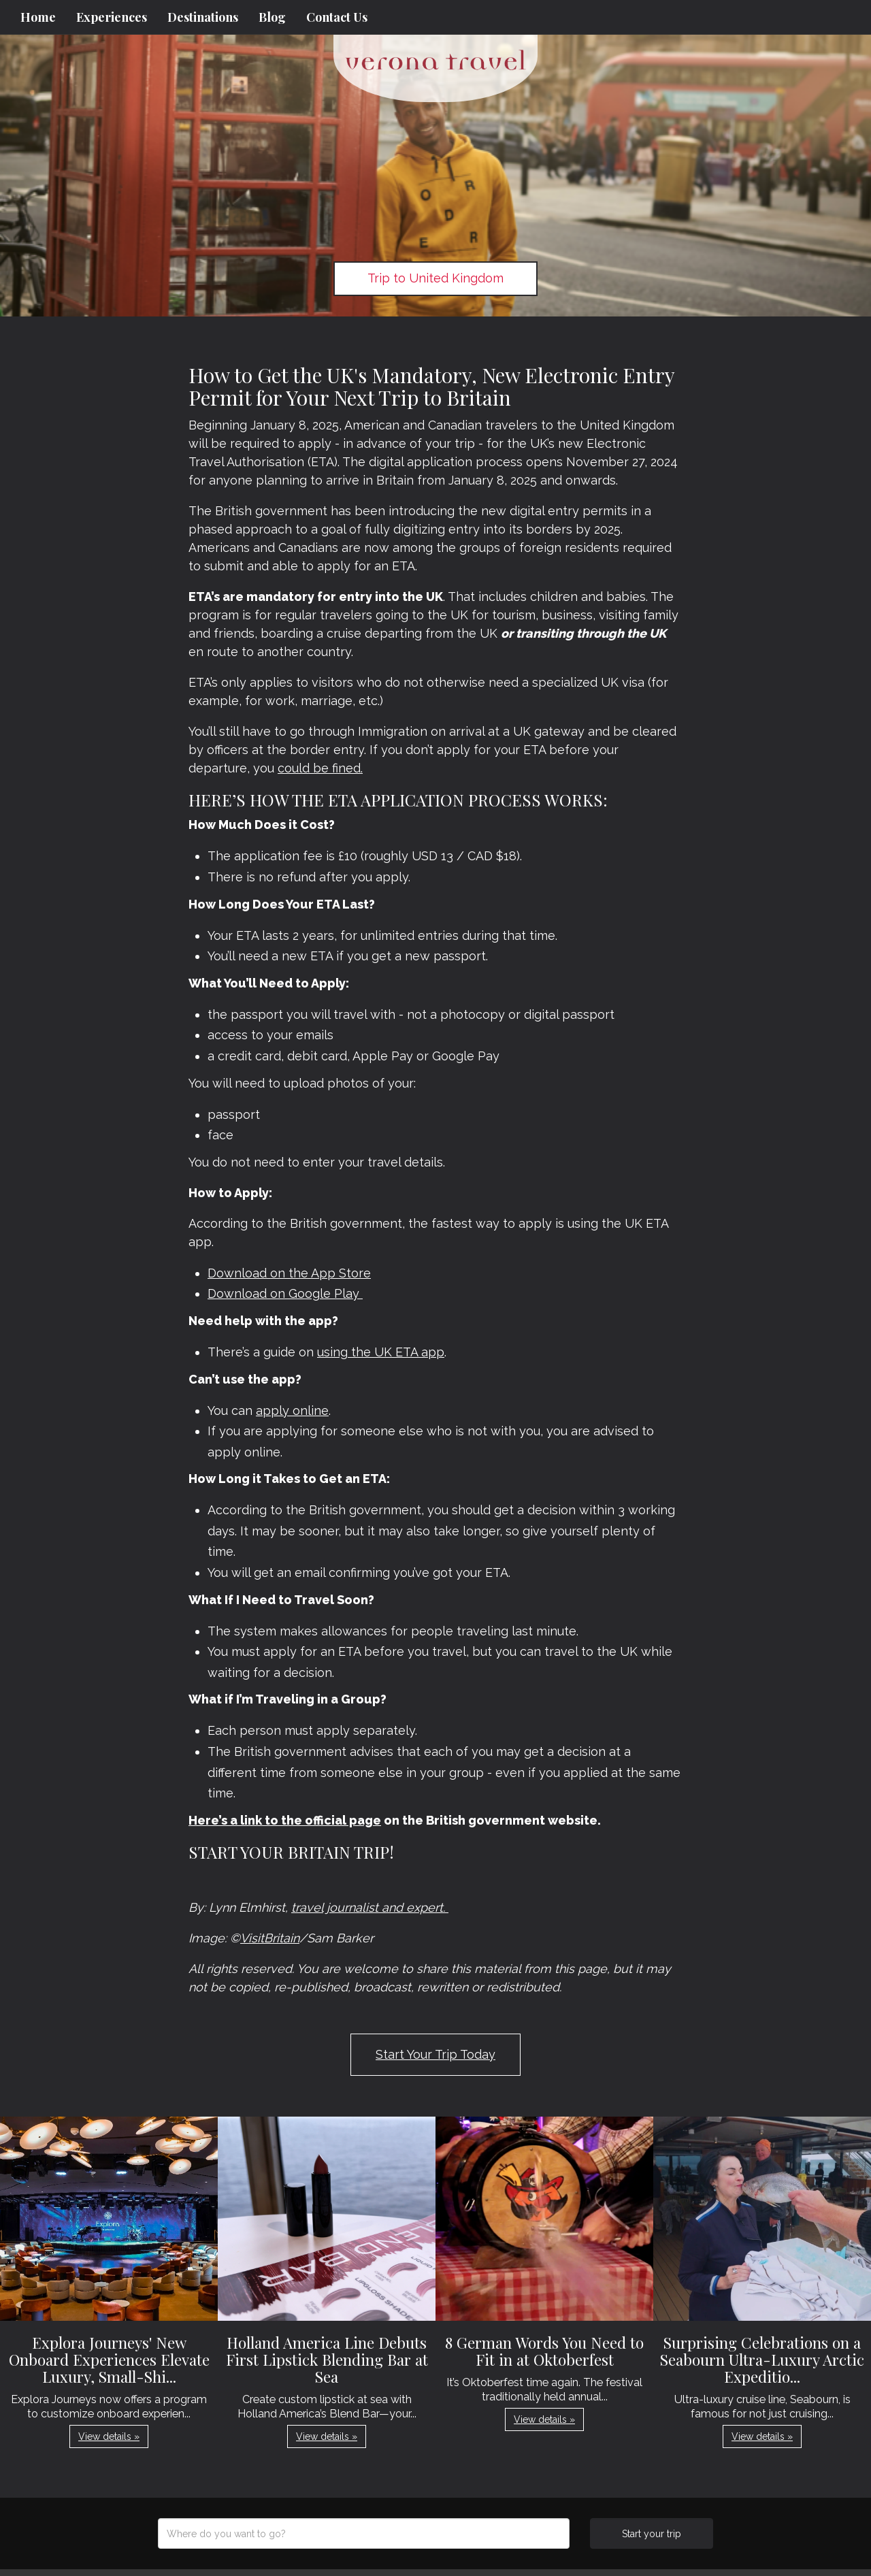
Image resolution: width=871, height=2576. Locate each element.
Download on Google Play (285, 1293)
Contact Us (336, 17)
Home (38, 17)
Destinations (202, 17)
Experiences (111, 17)
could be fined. (320, 768)
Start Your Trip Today (435, 2054)
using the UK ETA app (380, 1352)
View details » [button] (108, 2436)
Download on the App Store (289, 1273)
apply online (292, 1410)
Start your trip (651, 2533)
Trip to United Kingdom (435, 278)
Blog (272, 17)
